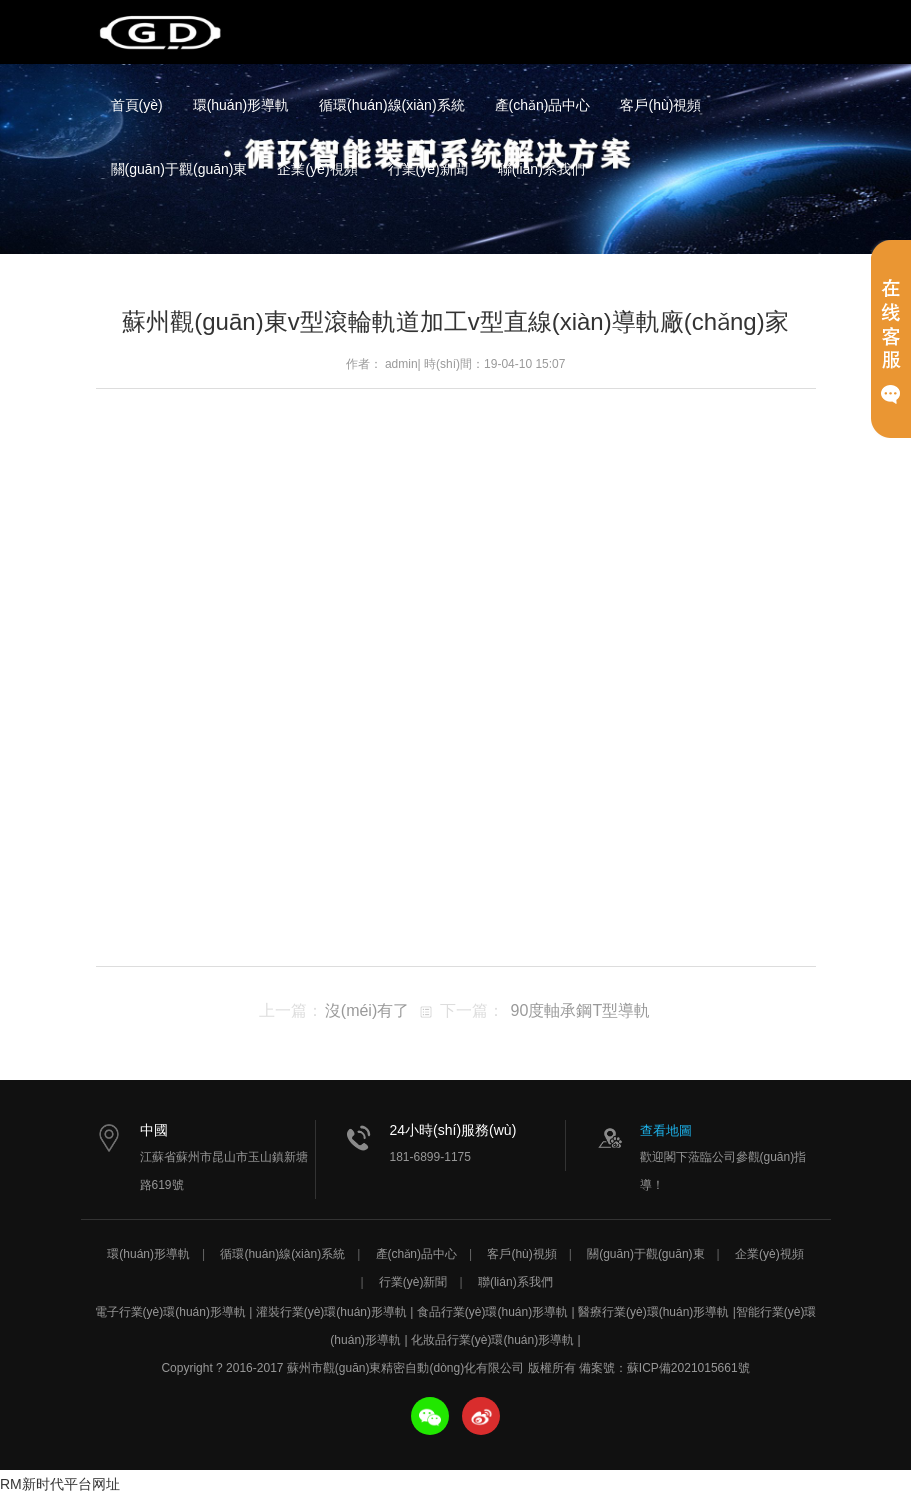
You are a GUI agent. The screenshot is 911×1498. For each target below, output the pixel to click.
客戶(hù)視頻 (660, 105)
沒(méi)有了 (367, 1010)
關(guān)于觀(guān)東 (179, 169)
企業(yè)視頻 (317, 169)
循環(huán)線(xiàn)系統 (391, 105)
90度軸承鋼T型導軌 (581, 1010)
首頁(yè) (137, 105)
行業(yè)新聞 (428, 169)
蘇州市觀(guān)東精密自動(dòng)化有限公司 (161, 32)
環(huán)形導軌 (241, 105)
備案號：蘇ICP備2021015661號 (664, 1368)
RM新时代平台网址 (60, 1484)
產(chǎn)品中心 (543, 105)
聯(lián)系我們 (541, 169)
